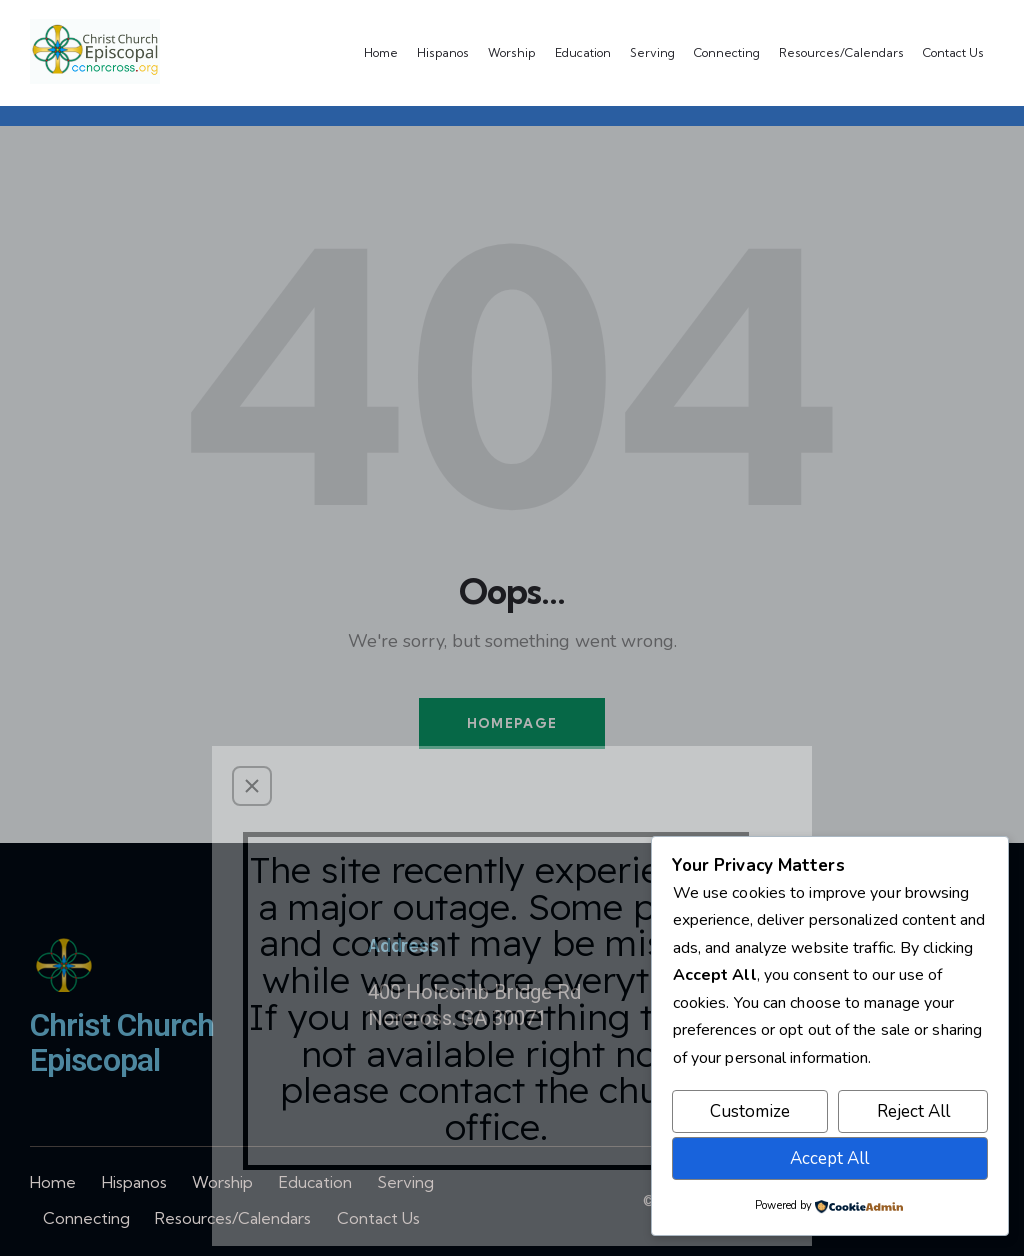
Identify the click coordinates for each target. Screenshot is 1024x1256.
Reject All (913, 1111)
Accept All (829, 1158)
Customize (750, 1111)
